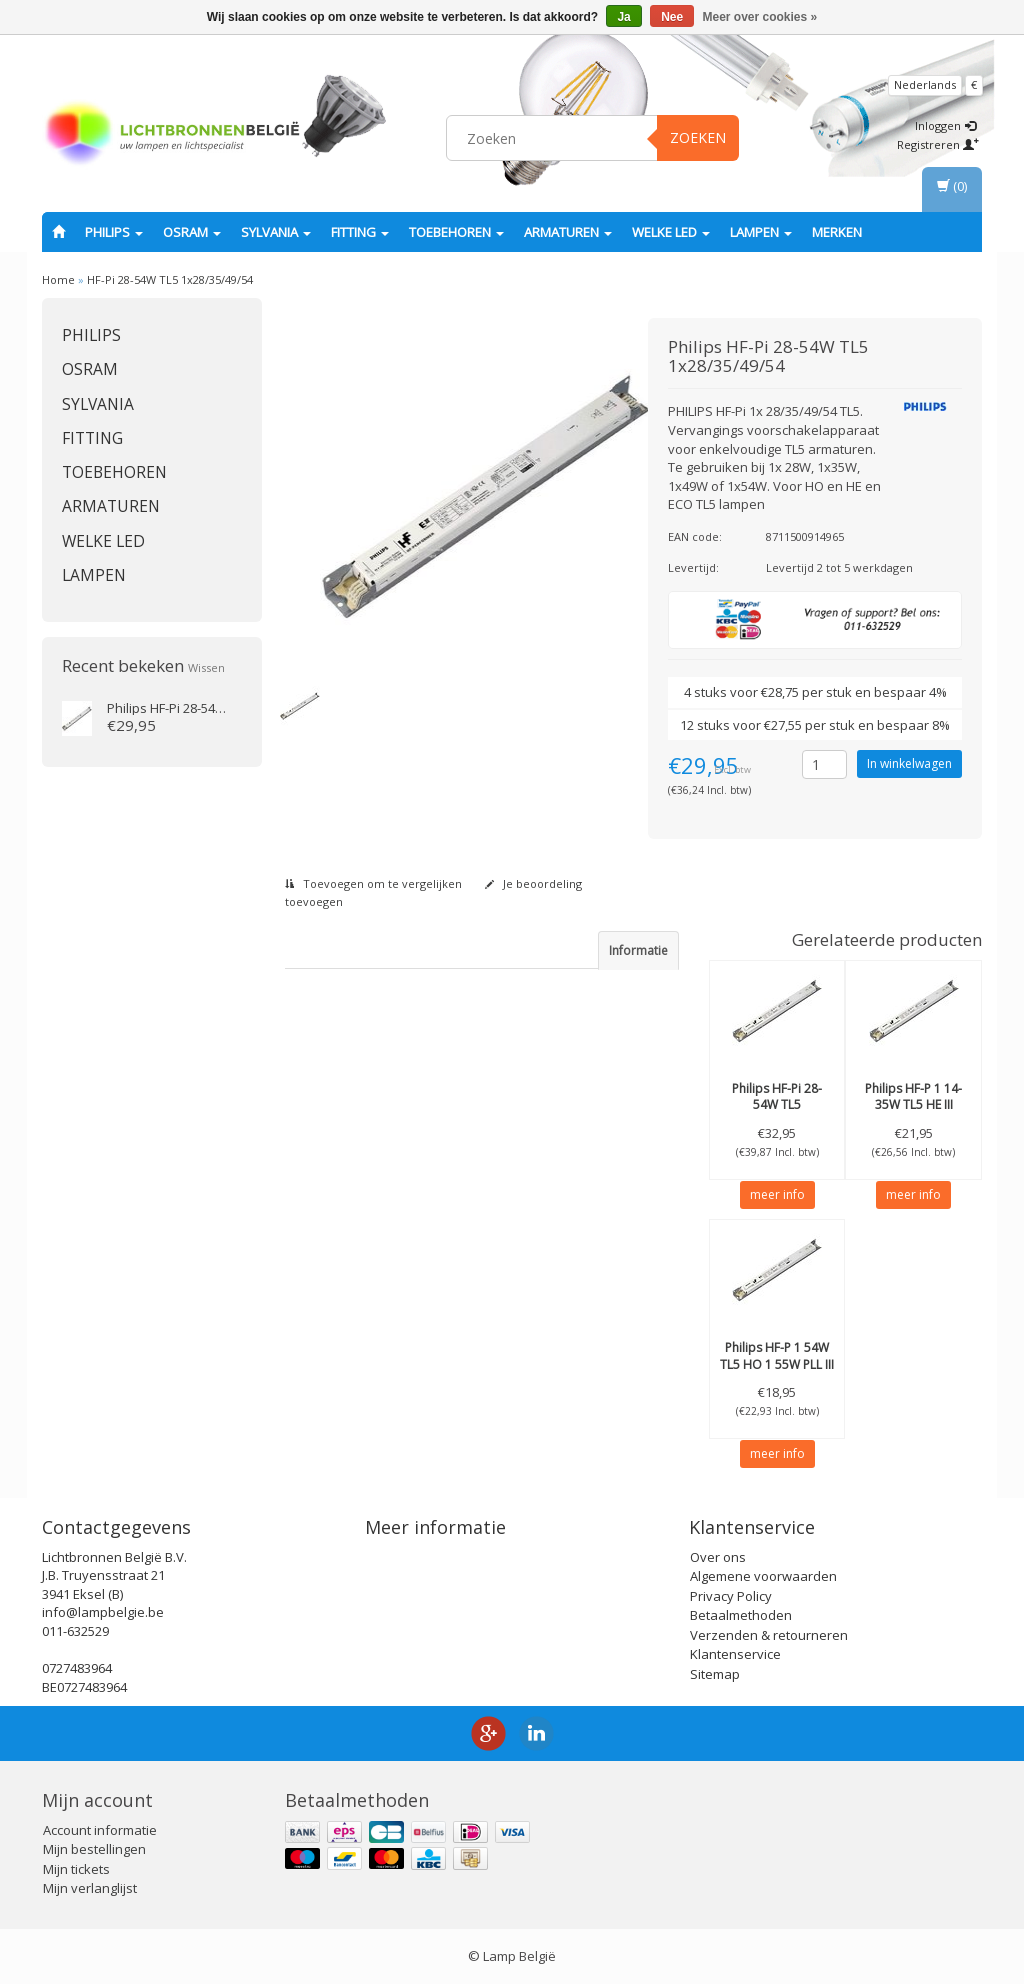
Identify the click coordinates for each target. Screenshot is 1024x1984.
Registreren (938, 144)
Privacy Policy (731, 1596)
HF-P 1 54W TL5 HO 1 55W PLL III (777, 1356)
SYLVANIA (276, 232)
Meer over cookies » (760, 17)
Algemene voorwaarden (763, 1576)
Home (58, 279)
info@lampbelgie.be (103, 1612)
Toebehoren (456, 232)
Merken (837, 232)
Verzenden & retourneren (769, 1635)
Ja (623, 17)
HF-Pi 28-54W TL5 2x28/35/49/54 (777, 1105)
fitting (360, 232)
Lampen (761, 232)
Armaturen (568, 232)
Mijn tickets (76, 1869)
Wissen (206, 667)
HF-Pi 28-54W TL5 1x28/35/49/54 (170, 279)
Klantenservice (735, 1654)
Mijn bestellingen (94, 1849)
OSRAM (192, 232)
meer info (777, 1194)
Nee (672, 17)
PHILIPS (114, 232)
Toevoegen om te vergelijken (373, 883)
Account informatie (100, 1830)
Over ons (718, 1557)
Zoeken (698, 137)
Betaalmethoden (741, 1615)
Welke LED (671, 232)
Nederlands (925, 84)
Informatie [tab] (638, 950)
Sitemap (715, 1674)
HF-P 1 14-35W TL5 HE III (913, 1097)
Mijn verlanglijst (90, 1888)
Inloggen (945, 125)
